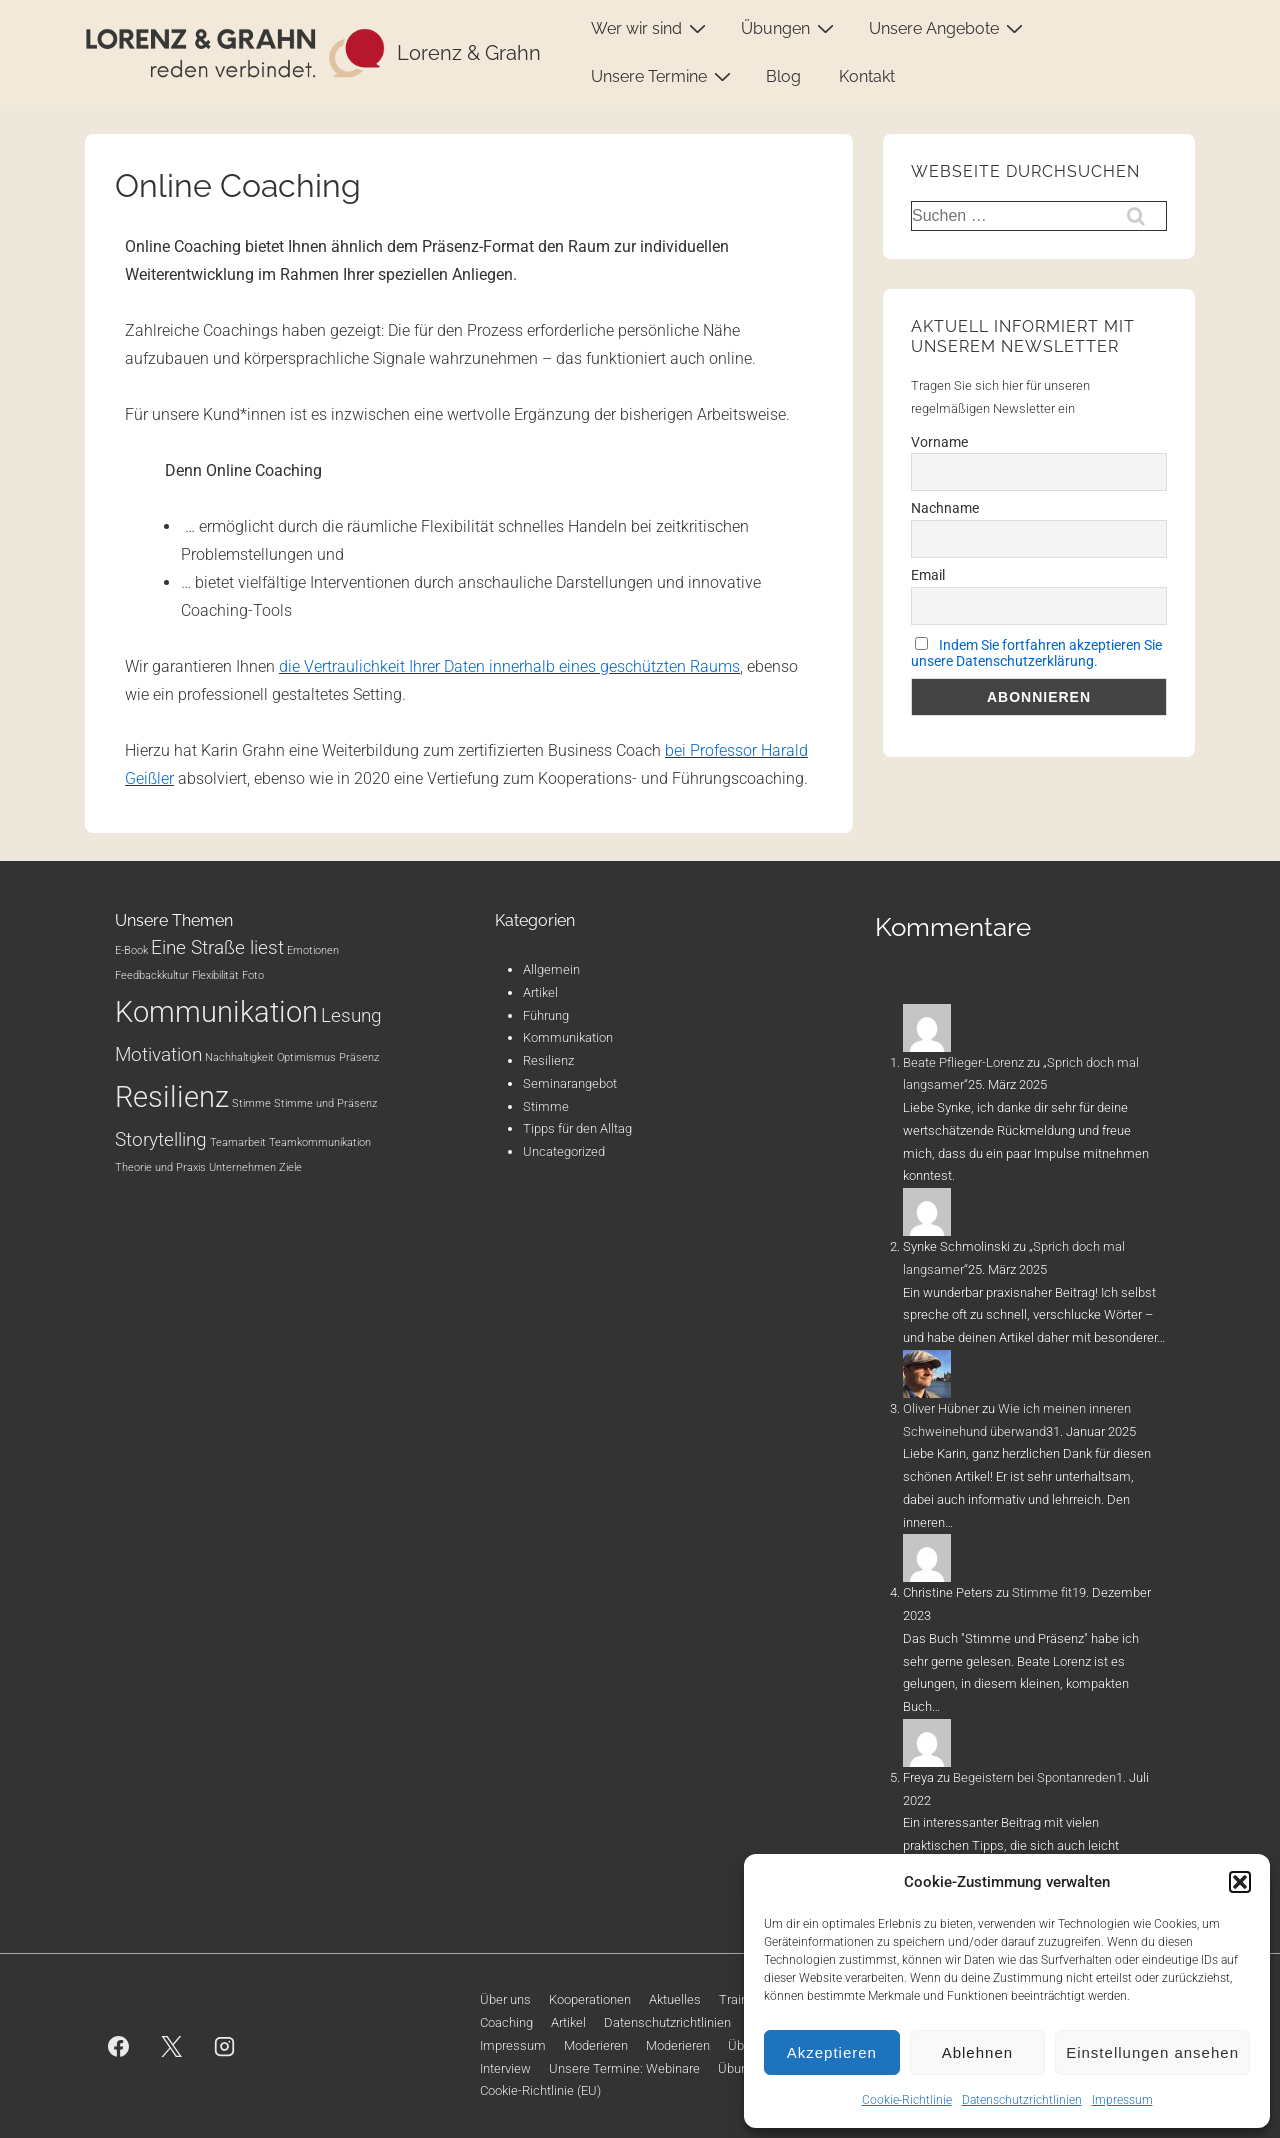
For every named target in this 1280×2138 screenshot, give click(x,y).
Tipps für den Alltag (577, 1128)
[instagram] (225, 2046)
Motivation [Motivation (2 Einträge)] (158, 1054)
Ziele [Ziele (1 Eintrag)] (290, 1167)
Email (928, 575)
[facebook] (119, 2046)
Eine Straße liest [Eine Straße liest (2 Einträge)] (217, 947)
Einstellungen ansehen (1152, 2052)
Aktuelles (675, 1999)
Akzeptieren (832, 2052)
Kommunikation (568, 1037)
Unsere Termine (663, 76)
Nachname (945, 508)
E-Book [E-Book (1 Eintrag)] (131, 950)
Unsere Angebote (948, 28)
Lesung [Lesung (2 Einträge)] (351, 1015)
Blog (783, 76)
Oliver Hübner (941, 1408)
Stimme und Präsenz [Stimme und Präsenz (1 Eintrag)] (325, 1103)
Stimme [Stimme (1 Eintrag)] (251, 1103)
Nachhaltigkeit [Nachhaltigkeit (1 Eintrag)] (239, 1057)
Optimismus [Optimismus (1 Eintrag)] (306, 1057)
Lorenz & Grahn (469, 53)
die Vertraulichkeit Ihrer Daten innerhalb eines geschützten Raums (509, 666)
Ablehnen (977, 2052)
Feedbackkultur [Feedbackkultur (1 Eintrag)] (152, 975)
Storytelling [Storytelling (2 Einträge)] (161, 1139)
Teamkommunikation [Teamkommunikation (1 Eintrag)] (320, 1142)
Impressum (1122, 2100)
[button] (1240, 1882)
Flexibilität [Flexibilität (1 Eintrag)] (215, 975)
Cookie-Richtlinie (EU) (540, 2090)
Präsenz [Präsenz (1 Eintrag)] (359, 1057)
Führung (546, 1015)
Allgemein (551, 969)
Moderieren (596, 2045)
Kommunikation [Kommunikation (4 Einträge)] (216, 1012)
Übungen (790, 28)
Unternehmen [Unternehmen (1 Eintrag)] (242, 1167)
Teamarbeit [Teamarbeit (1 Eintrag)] (238, 1142)
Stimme (546, 1106)
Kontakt (867, 76)
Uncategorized (564, 1151)
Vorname (939, 442)
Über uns (505, 1999)
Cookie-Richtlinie (907, 2100)
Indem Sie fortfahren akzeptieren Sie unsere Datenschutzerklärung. (1036, 653)
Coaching (506, 2022)
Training (742, 1999)
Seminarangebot (570, 1083)
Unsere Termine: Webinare (624, 2068)
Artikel (540, 992)
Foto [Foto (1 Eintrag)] (253, 975)
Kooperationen (590, 1999)
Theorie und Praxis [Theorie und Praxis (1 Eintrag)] (160, 1167)
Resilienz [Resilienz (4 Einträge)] (172, 1097)
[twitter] (172, 2046)
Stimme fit (1042, 1592)
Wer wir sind (651, 28)
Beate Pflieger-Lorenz (963, 1062)
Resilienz (548, 1060)
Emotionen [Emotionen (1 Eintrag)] (313, 950)
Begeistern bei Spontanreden (1034, 1777)
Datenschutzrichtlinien (1022, 2100)
